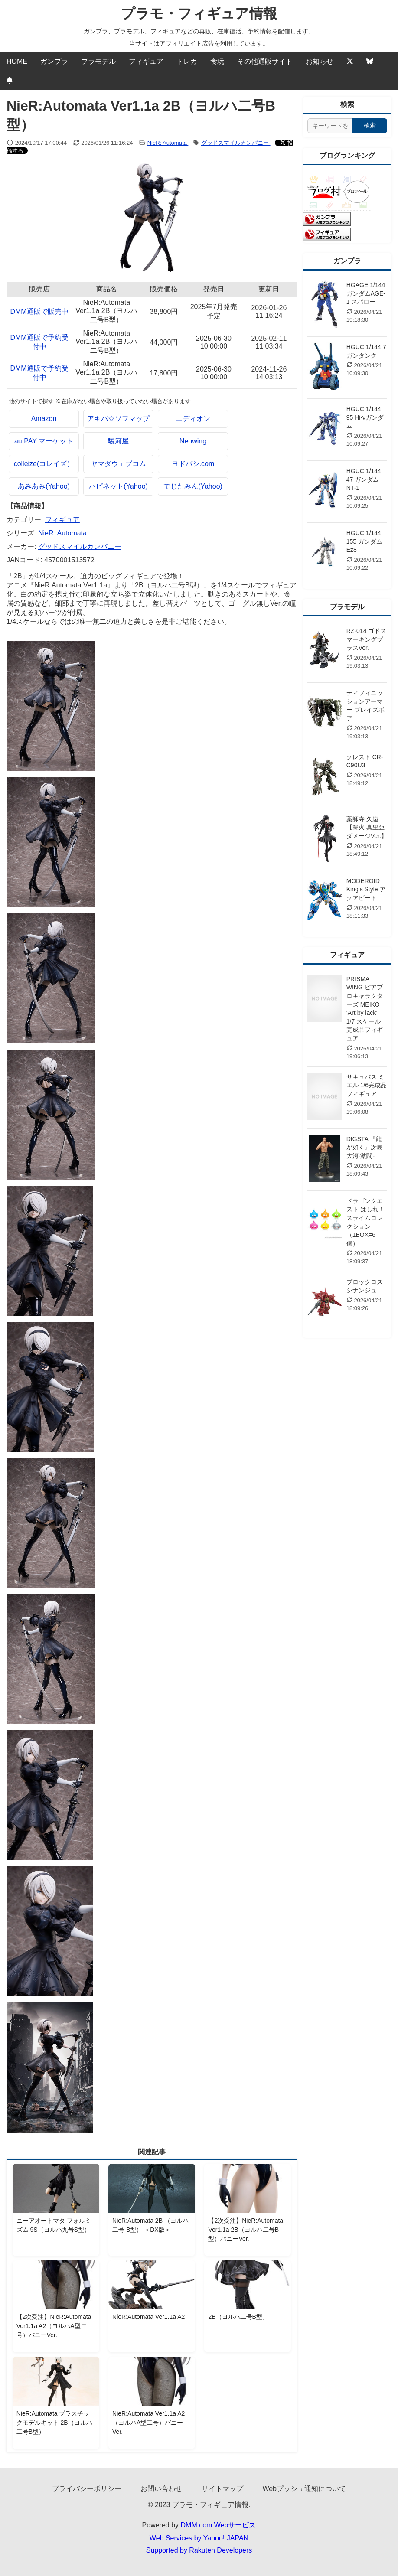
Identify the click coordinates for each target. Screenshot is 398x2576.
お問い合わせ (161, 2488)
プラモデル (98, 61)
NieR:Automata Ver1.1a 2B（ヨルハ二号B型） (106, 311)
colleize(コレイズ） (44, 463)
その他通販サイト (265, 61)
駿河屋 (118, 441)
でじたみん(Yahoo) (192, 486)
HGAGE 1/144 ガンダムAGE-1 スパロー (365, 293)
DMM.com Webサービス (218, 2525)
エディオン (193, 418)
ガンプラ (54, 61)
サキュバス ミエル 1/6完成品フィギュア (366, 1085)
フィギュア (146, 61)
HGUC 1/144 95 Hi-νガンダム (365, 417)
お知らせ (319, 61)
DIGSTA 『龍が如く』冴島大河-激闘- (364, 1147)
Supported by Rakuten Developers (199, 2550)
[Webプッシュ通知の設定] (9, 80)
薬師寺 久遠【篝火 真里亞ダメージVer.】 (366, 827)
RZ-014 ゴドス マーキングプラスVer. (366, 639)
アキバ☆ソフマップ (118, 418)
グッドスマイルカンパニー (236, 143)
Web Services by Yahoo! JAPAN (199, 2538)
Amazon (44, 418)
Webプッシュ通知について (304, 2488)
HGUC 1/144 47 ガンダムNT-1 (363, 479)
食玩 (217, 61)
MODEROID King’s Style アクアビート (366, 889)
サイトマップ (222, 2488)
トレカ (186, 61)
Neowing (192, 441)
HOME (17, 61)
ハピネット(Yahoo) (118, 486)
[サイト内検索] (329, 125)
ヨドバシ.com (193, 463)
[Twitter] (350, 61)
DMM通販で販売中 (39, 311)
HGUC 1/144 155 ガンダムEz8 (364, 541)
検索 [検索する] (370, 125)
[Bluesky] (370, 61)
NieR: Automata (168, 143)
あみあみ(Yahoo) (44, 486)
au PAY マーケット (43, 441)
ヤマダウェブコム (118, 463)
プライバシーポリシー (86, 2488)
